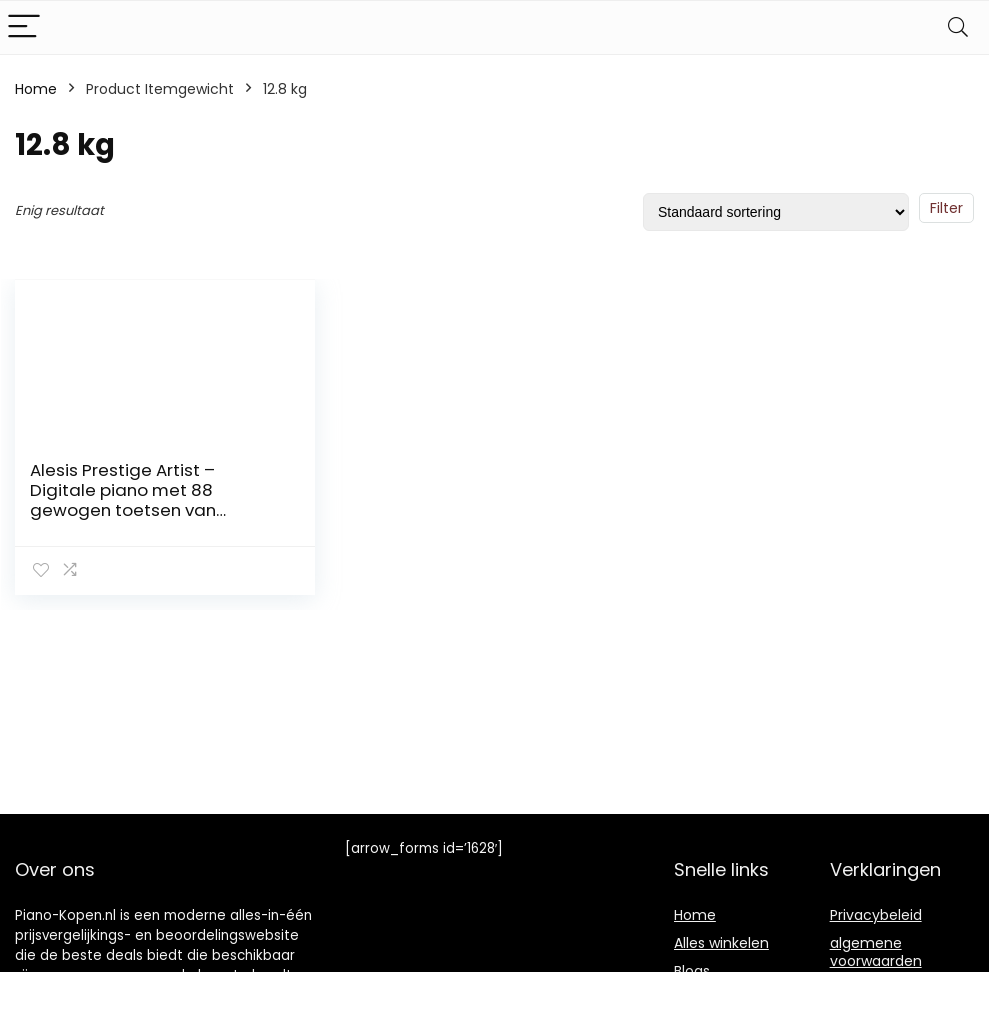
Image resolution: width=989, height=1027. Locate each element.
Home (36, 89)
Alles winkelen (721, 943)
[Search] (958, 27)
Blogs (692, 971)
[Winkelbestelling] (776, 212)
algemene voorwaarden (876, 952)
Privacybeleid (876, 915)
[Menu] (24, 27)
